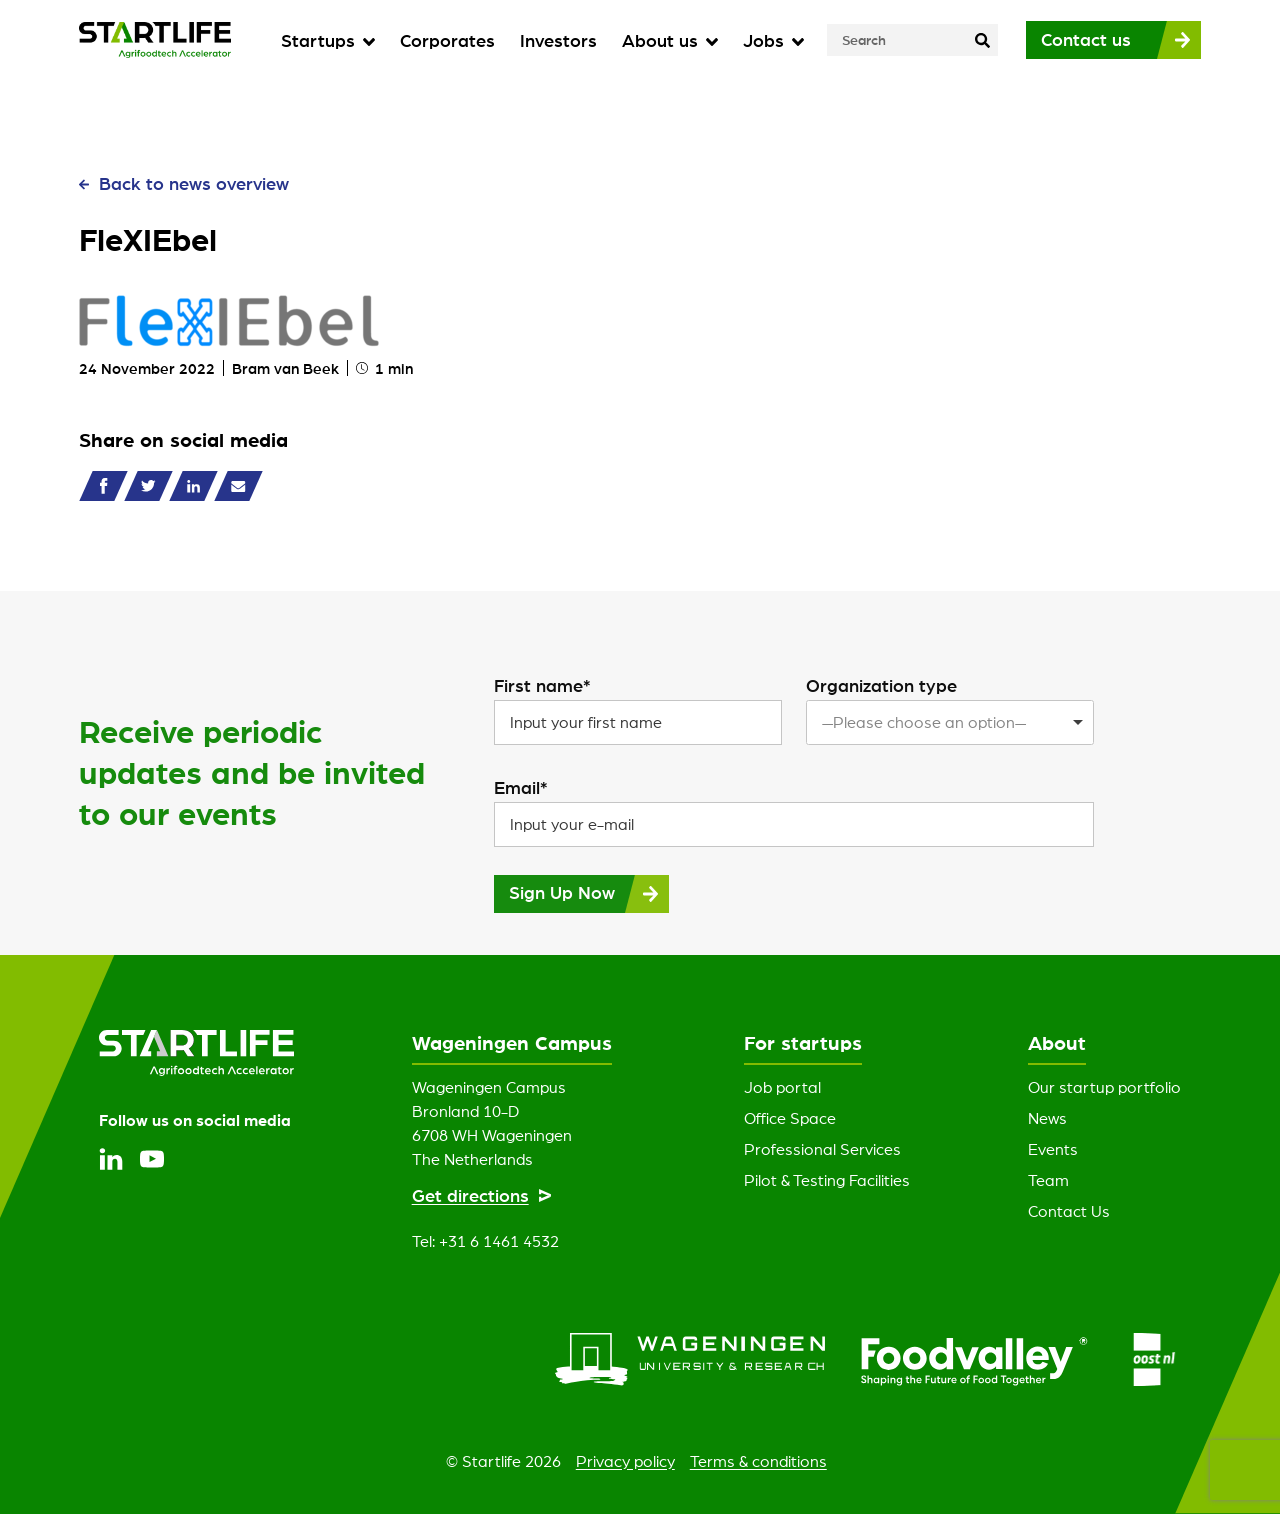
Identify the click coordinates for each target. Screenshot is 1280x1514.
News (1047, 1118)
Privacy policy (625, 1461)
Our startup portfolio (1104, 1087)
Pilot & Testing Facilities (827, 1180)
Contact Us (1069, 1211)
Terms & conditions (758, 1461)
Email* (521, 787)
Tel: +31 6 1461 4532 (485, 1241)
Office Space (790, 1118)
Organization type (881, 685)
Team (1048, 1180)
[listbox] (950, 722)
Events (1053, 1149)
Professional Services (822, 1149)
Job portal (782, 1087)
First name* (542, 685)
